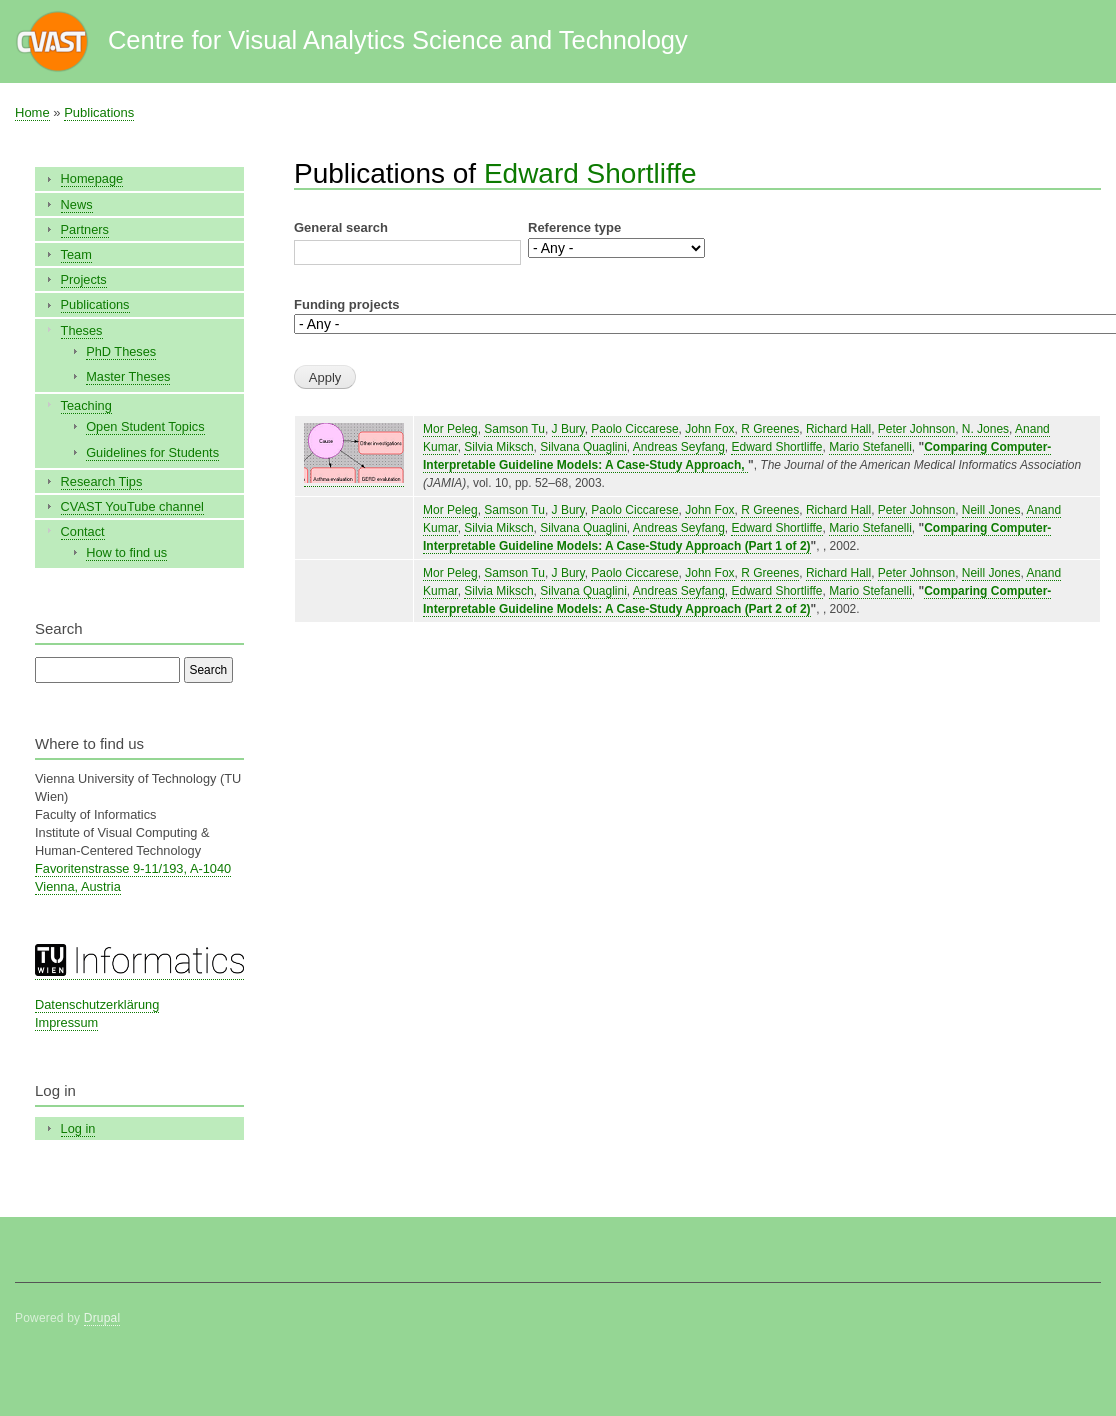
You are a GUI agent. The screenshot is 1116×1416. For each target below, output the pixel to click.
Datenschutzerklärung (97, 1004)
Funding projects (346, 304)
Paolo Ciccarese (634, 429)
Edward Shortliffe (590, 173)
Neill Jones (991, 510)
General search (341, 227)
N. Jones (985, 429)
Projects (84, 279)
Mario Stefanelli (870, 447)
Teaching (86, 405)
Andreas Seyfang (679, 447)
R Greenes (770, 429)
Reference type (574, 227)
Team (76, 254)
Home (32, 112)
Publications (99, 112)
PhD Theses (121, 351)
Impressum (66, 1022)
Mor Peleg (450, 429)
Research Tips (102, 481)
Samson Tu (514, 429)
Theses (82, 330)
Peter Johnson (916, 429)
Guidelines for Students (152, 452)
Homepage (92, 178)
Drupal (102, 1318)
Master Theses (128, 376)
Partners (85, 229)
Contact (83, 531)
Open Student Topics (145, 426)
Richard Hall (838, 429)
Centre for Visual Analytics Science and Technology (398, 40)
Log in (78, 1128)
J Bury (568, 429)
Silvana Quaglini (583, 447)
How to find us (126, 552)
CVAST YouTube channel (132, 506)
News (77, 204)
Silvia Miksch (498, 447)
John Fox (709, 429)
